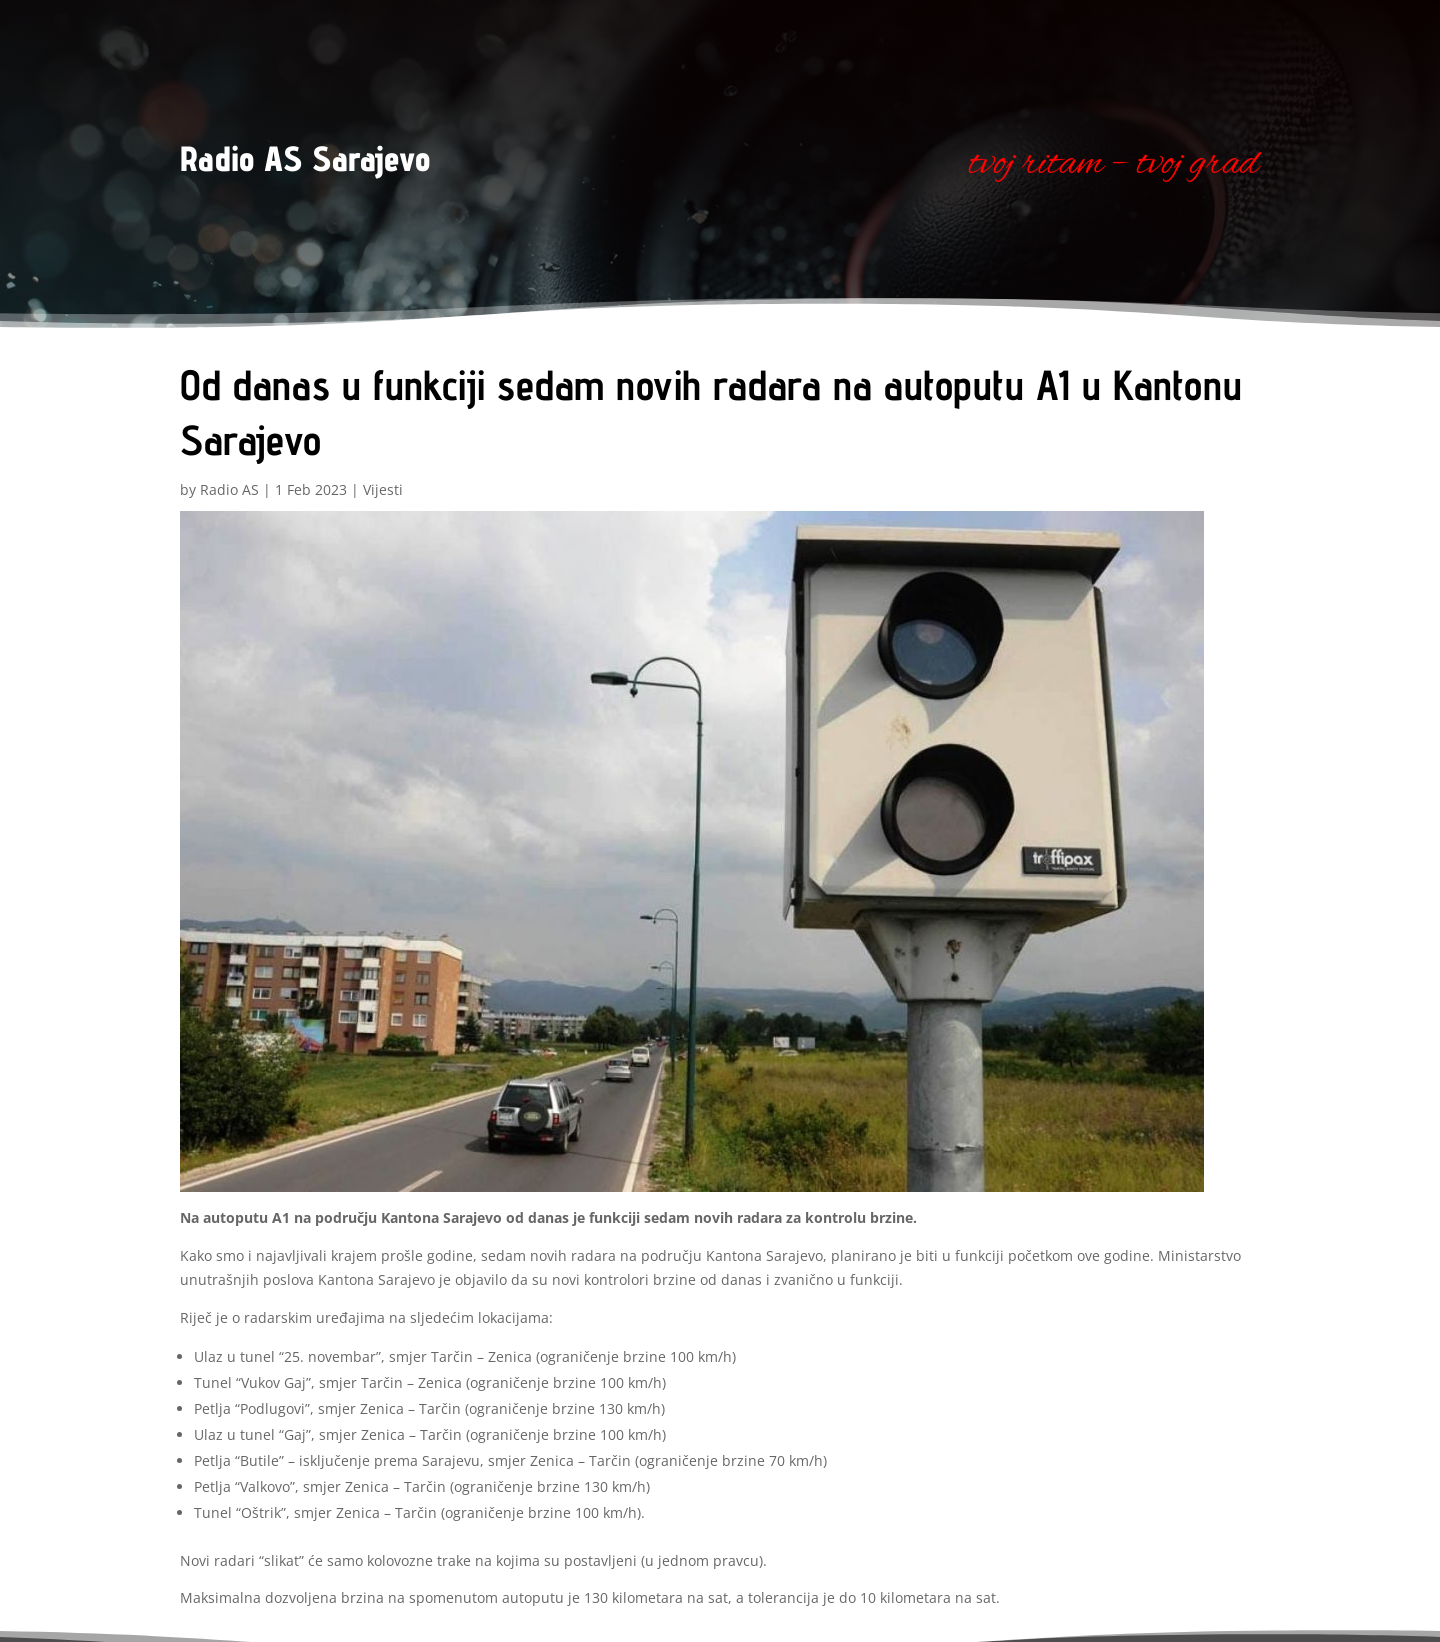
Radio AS (229, 489)
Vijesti (383, 489)
